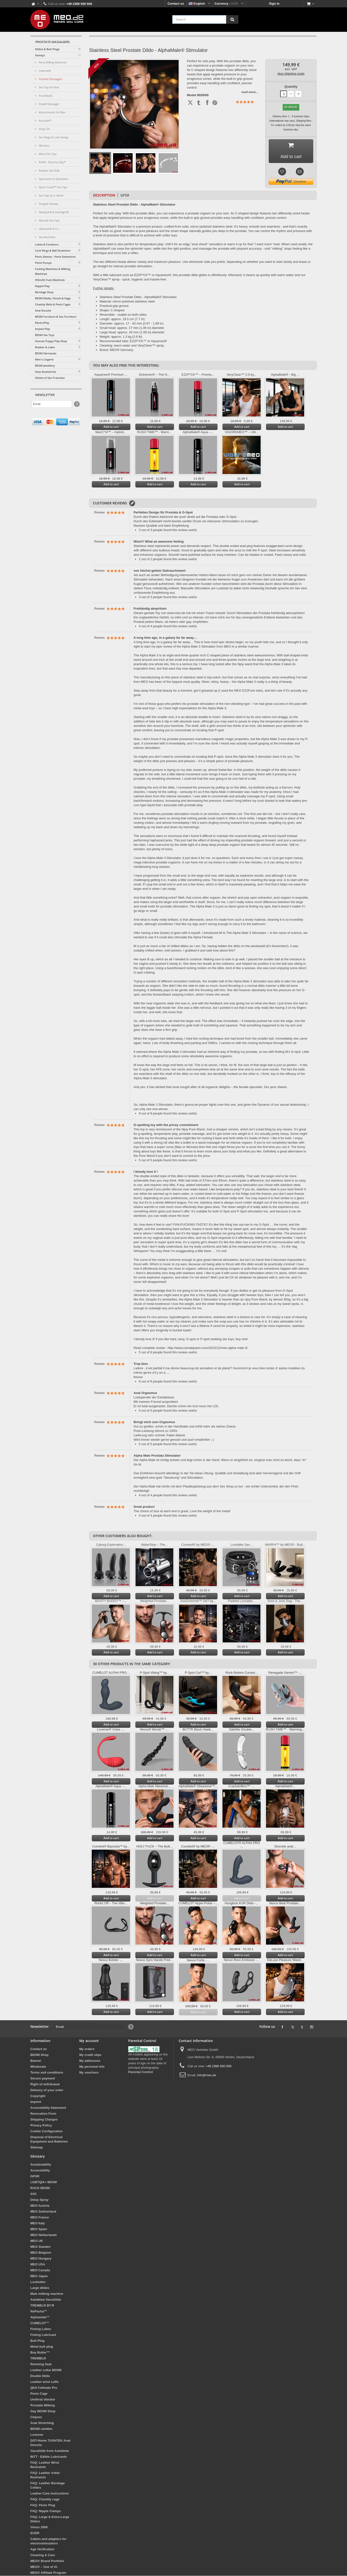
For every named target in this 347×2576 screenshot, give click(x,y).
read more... (249, 92)
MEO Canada (40, 2270)
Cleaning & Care (42, 2555)
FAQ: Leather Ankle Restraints (45, 2475)
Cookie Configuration (46, 2131)
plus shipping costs (291, 73)
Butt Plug (37, 2341)
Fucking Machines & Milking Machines (52, 271)
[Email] (52, 404)
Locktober (38, 2282)
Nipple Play (42, 286)
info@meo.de (206, 2075)
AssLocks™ (44, 120)
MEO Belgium (40, 2253)
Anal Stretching (42, 2423)
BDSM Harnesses (45, 353)
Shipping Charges (44, 2120)
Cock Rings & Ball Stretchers (52, 250)
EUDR (34, 2533)
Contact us (176, 3)
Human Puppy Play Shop (51, 341)
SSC (33, 2194)
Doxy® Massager (48, 104)
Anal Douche (43, 310)
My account (89, 2041)
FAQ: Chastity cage (44, 2499)
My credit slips (90, 2055)
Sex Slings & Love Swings (53, 137)
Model (191, 95)
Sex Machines (46, 237)
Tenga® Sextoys (48, 204)
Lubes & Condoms (46, 244)
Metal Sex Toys (47, 154)
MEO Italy (37, 2223)
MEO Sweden (40, 2247)
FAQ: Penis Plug (42, 2505)
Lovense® (44, 70)
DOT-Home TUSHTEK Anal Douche (50, 2443)
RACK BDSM (40, 2188)
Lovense (36, 2435)
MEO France (39, 2217)
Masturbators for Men (52, 112)
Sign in (274, 3)
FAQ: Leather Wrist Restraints (44, 2465)
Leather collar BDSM (45, 2370)
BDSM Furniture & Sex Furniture (55, 316)
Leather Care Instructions (49, 2493)
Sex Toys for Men (48, 87)
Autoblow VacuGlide (45, 2300)
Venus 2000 (39, 2527)
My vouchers (89, 2073)
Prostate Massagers (50, 79)
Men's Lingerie (44, 359)
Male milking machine (46, 2294)
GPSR (124, 195)
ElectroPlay (42, 323)
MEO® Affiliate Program (48, 2573)
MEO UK (36, 2241)
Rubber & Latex (45, 347)
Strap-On (44, 129)
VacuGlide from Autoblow (49, 2451)
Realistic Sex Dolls (48, 170)
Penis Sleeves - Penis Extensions (55, 256)
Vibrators (43, 145)
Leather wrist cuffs (44, 2382)
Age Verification (42, 2549)
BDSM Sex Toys (44, 335)
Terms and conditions (46, 2073)
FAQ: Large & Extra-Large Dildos (49, 2519)
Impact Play (42, 329)
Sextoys (40, 55)
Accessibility (40, 2170)
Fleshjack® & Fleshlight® (53, 212)
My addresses (89, 2061)
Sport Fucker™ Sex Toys (52, 187)
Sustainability (40, 2165)
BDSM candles (41, 2429)
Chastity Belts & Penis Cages (52, 304)
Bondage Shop (44, 292)
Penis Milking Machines (52, 62)
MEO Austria (39, 2206)
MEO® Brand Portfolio (47, 2561)
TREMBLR (38, 2358)
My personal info (91, 2067)
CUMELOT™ (39, 2323)
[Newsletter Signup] (76, 404)
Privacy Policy (41, 2125)
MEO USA (37, 2264)
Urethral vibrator (42, 2400)
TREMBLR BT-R (42, 2306)
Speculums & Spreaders (53, 179)
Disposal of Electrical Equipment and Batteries (49, 2139)
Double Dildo (40, 2376)
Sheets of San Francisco (50, 378)
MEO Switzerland (43, 2212)
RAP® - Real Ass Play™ (52, 162)
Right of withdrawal (45, 2084)
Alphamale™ (40, 2317)
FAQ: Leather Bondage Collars (47, 2486)
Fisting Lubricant (43, 2335)
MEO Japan (39, 2276)
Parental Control (140, 2072)
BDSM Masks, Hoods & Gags (52, 298)
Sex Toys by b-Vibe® (50, 195)
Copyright (37, 2096)
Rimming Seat (41, 2364)
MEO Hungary (40, 2259)
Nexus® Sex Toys (48, 220)
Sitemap (36, 2147)
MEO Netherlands (43, 2235)
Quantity (291, 86)
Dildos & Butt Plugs (47, 49)
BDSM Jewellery (45, 365)
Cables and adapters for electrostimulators (48, 2541)
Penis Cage (38, 2394)
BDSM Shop (39, 2055)
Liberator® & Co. (48, 229)
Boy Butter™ (40, 2353)
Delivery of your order (46, 2090)
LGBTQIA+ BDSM (43, 2182)
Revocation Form (43, 2114)
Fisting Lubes (40, 2329)
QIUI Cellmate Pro (43, 2388)
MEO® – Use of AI (43, 2567)
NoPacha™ (38, 2311)
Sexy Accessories (45, 371)
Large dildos (39, 2288)
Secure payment (42, 2078)
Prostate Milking (42, 2405)
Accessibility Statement (48, 2108)
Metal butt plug (41, 2347)
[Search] (232, 19)
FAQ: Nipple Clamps (45, 2511)
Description (104, 195)
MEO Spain (38, 2229)
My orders (86, 2049)
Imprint (35, 2102)
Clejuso (36, 2417)
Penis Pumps (43, 263)
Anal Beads (45, 95)
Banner (35, 2061)
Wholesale (38, 2067)
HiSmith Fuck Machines (50, 280)
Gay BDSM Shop (43, 2411)
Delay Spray (39, 2200)
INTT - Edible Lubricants (48, 2457)
